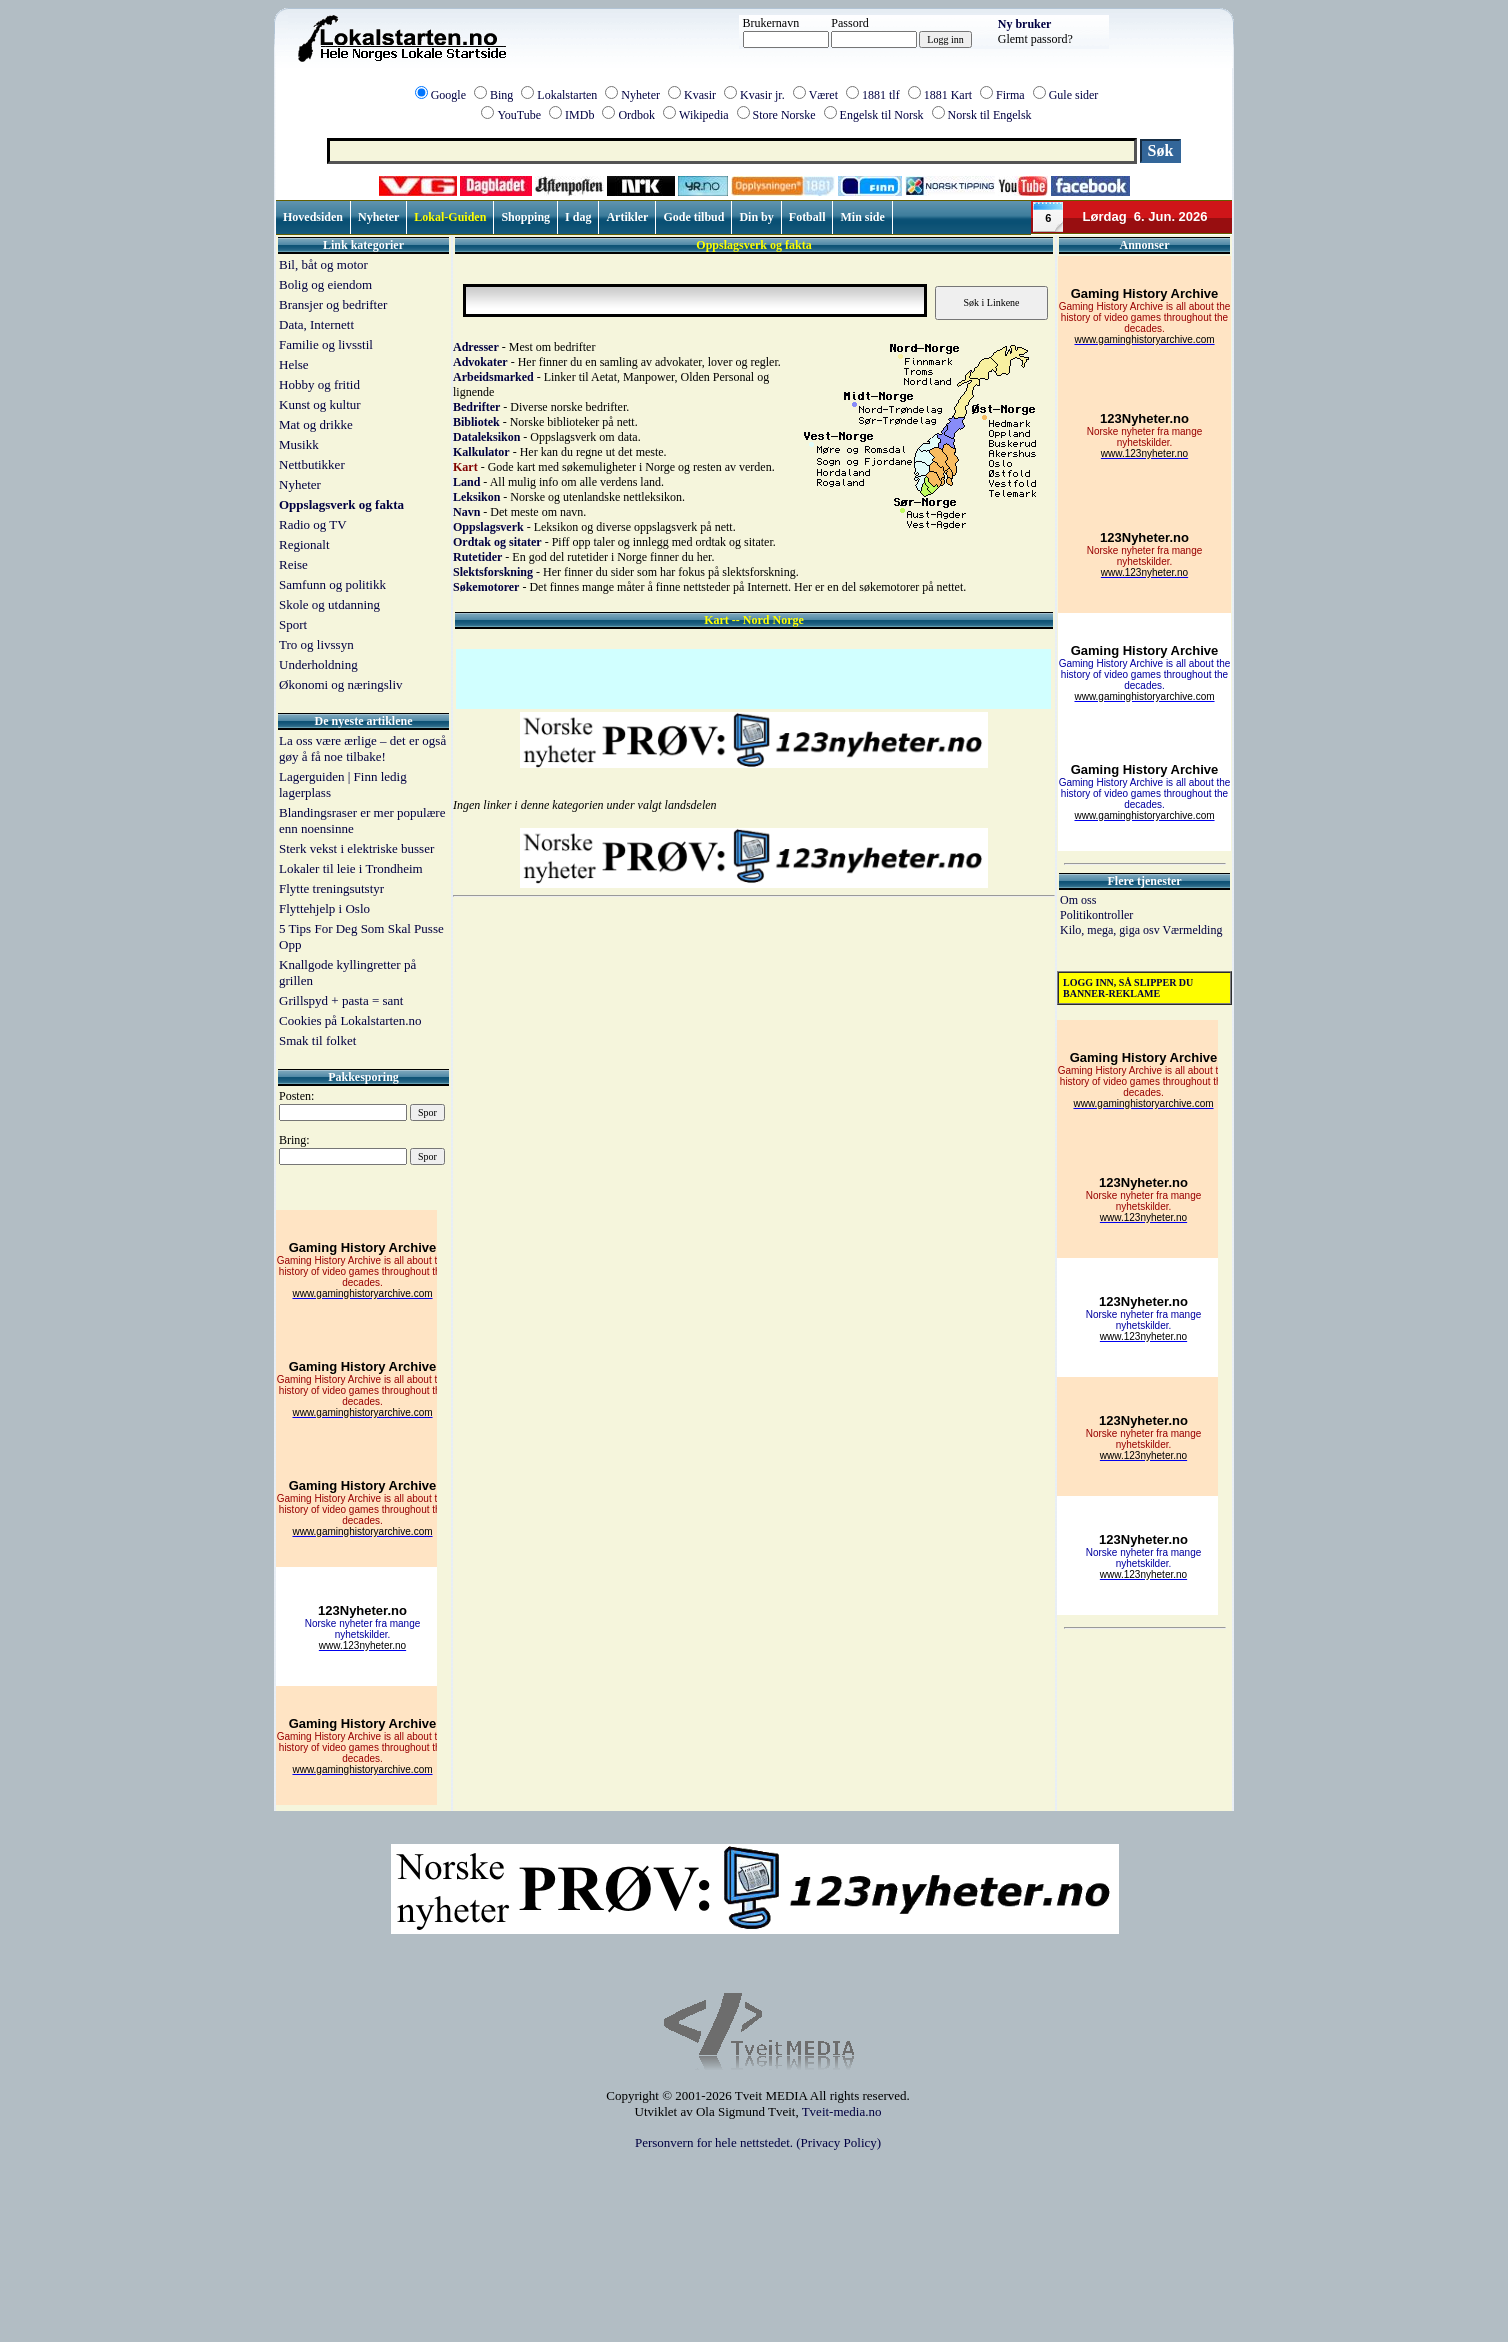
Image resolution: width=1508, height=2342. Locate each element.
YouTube (519, 115)
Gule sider (1074, 95)
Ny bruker (1025, 24)
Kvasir (700, 95)
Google (448, 95)
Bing (501, 95)
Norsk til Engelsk (990, 115)
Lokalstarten (567, 95)
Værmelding (1192, 930)
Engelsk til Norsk (882, 115)
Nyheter (640, 95)
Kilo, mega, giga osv (1111, 930)
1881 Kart (948, 95)
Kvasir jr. (762, 95)
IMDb (579, 115)
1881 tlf (881, 95)
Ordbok (636, 115)
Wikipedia (704, 115)
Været (823, 95)
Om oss (1078, 900)
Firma (1010, 95)
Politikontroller (1096, 915)
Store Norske (784, 115)
